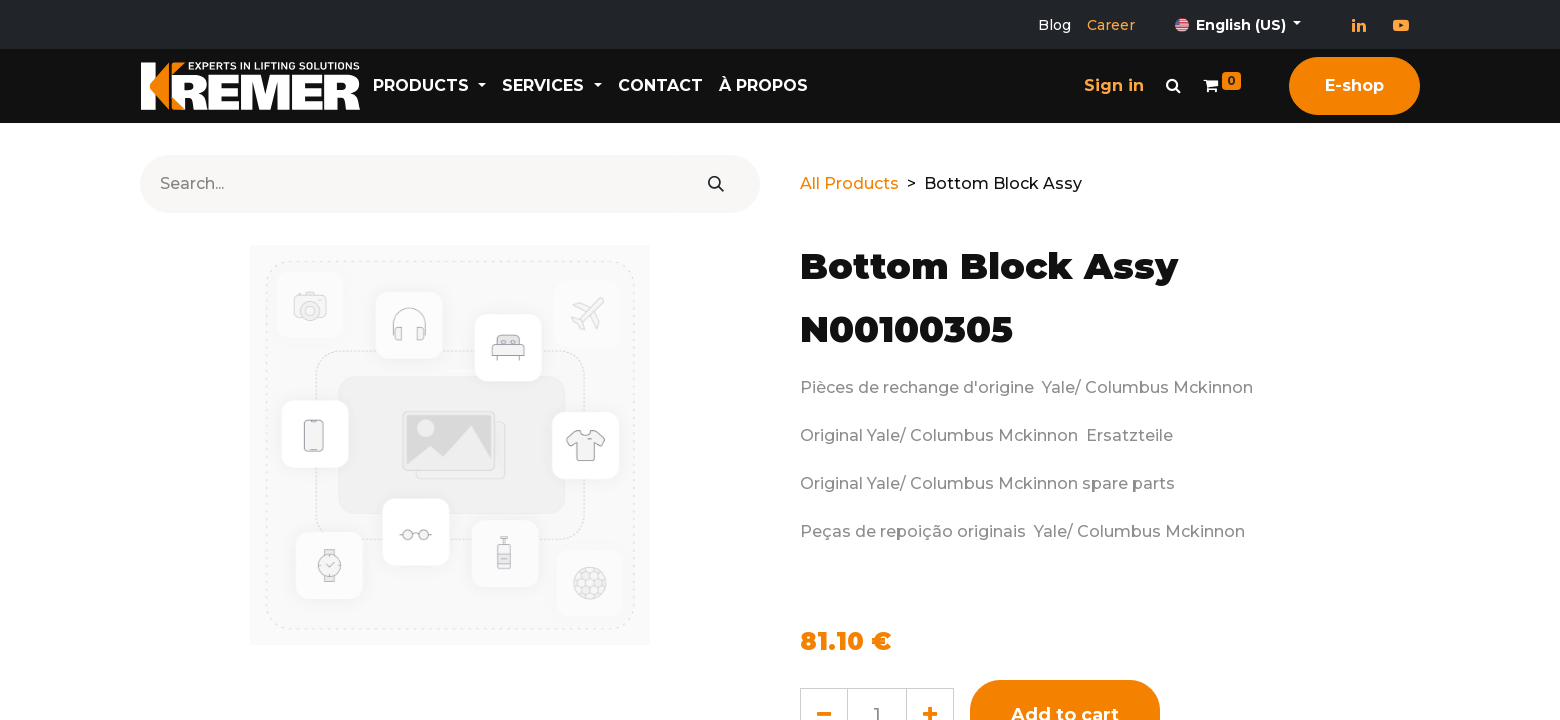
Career (1111, 25)
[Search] (716, 184)
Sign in (1114, 85)
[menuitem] (671, 86)
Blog (1054, 25)
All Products (849, 183)
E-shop (1354, 85)
